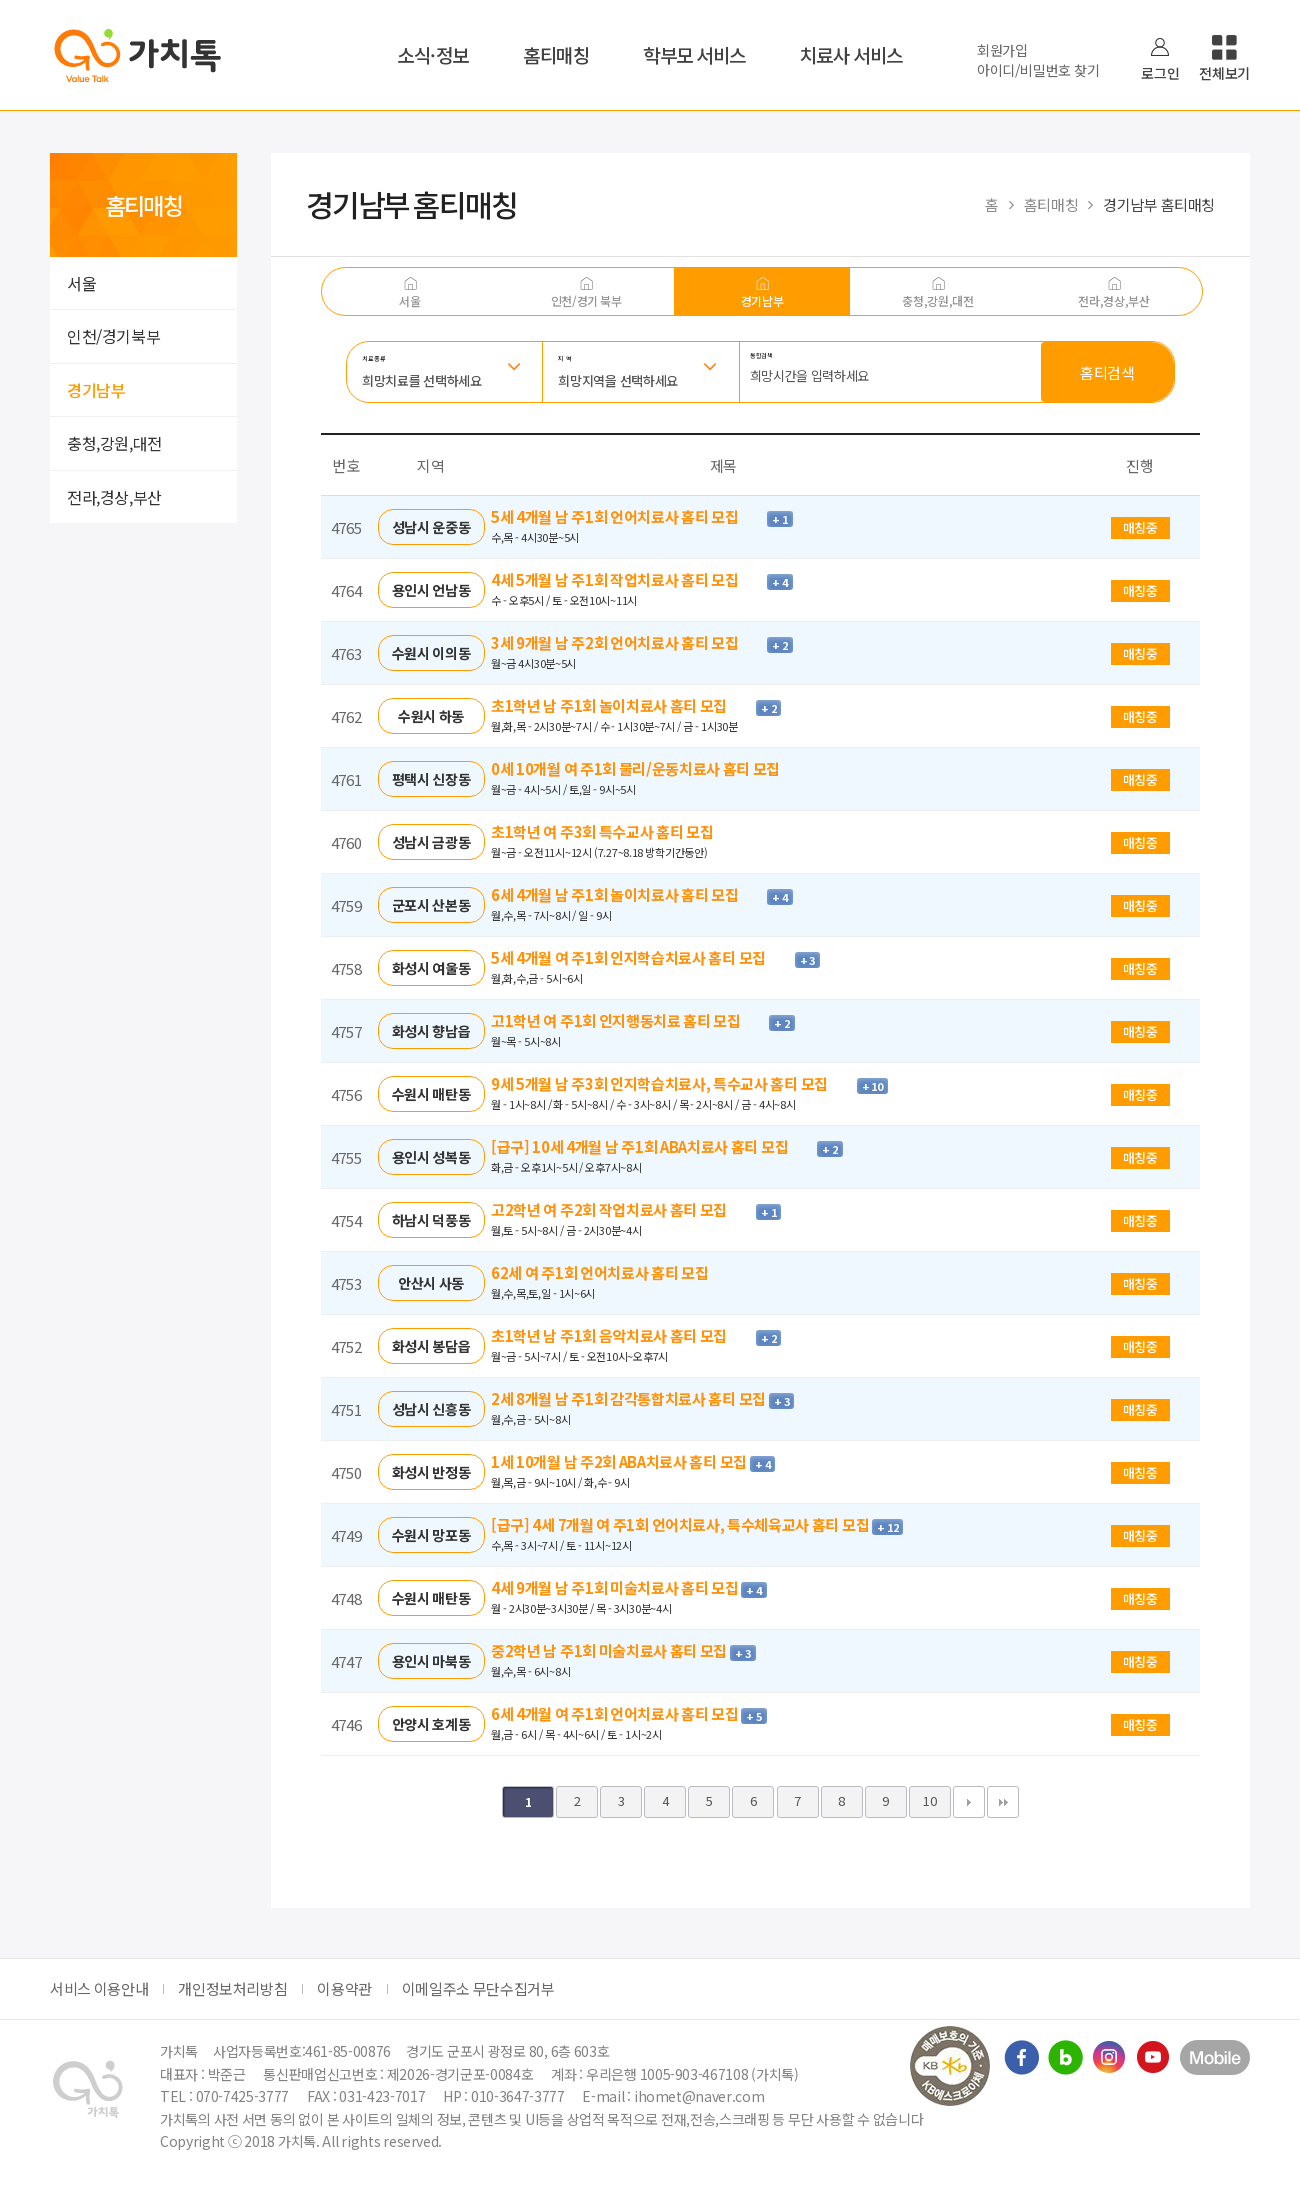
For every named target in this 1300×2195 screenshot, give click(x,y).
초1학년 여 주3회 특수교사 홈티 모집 (614, 831)
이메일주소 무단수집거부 (478, 1988)
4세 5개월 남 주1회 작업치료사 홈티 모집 (629, 579)
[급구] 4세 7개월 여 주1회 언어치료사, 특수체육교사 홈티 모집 (681, 1524)
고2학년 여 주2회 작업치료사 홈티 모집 (623, 1209)
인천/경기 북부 (586, 300)
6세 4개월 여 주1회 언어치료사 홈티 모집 (616, 1713)
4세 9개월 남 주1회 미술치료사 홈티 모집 (616, 1587)
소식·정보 (433, 54)
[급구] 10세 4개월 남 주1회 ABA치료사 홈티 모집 (654, 1146)
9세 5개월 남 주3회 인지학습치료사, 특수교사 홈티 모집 (674, 1083)
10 (929, 1800)
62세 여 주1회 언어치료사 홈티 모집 (611, 1272)
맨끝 (1003, 1802)
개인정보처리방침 (232, 1988)
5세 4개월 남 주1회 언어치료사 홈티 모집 (629, 516)
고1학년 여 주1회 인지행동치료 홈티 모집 (630, 1020)
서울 (81, 283)
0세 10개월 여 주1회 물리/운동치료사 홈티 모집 (647, 768)
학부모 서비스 (694, 54)
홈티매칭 (556, 54)
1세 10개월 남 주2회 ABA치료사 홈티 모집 (620, 1461)
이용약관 (344, 1988)
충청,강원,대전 (114, 443)
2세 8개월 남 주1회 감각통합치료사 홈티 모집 (630, 1398)
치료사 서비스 (851, 54)
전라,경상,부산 (114, 497)
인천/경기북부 (113, 336)
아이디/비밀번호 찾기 (1038, 70)
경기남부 (96, 390)
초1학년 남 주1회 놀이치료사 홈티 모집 (623, 705)
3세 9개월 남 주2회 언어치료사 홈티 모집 (629, 642)
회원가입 (1002, 50)
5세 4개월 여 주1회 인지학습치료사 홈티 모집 (643, 957)
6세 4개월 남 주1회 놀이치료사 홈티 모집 (629, 894)
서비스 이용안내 (99, 1988)
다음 (969, 1802)
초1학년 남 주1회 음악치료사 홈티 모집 (623, 1335)
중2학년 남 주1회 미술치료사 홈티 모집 (610, 1650)
